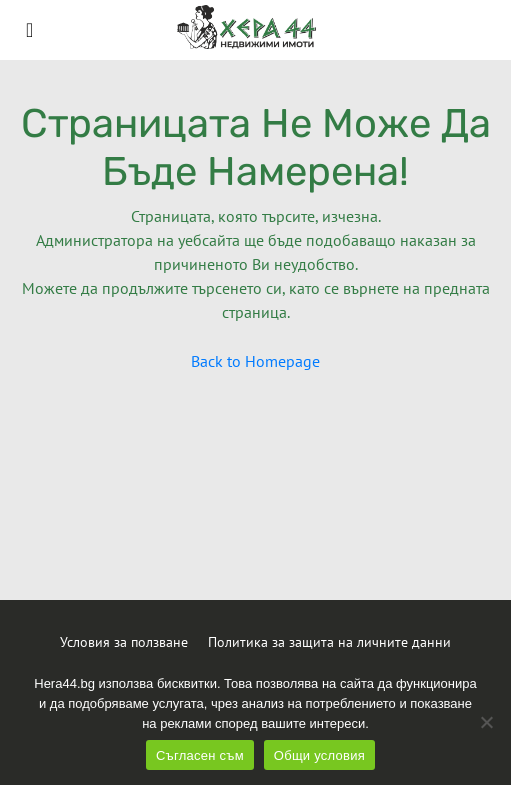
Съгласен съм (200, 755)
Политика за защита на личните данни (329, 642)
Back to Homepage (255, 361)
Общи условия (319, 755)
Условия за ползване (124, 642)
